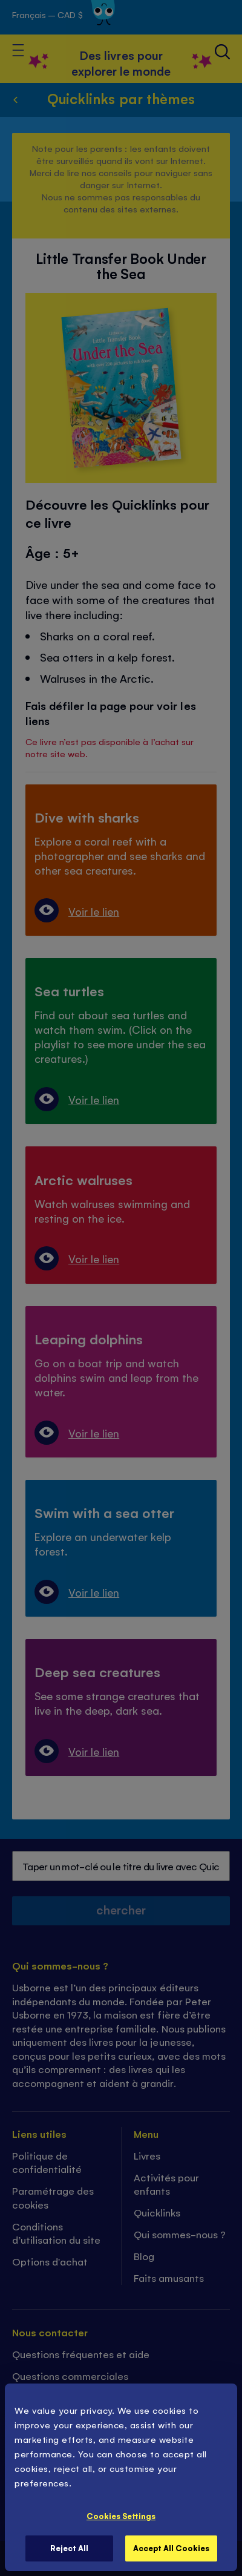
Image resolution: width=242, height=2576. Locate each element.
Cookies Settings (121, 2516)
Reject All (69, 2548)
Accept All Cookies (171, 2548)
